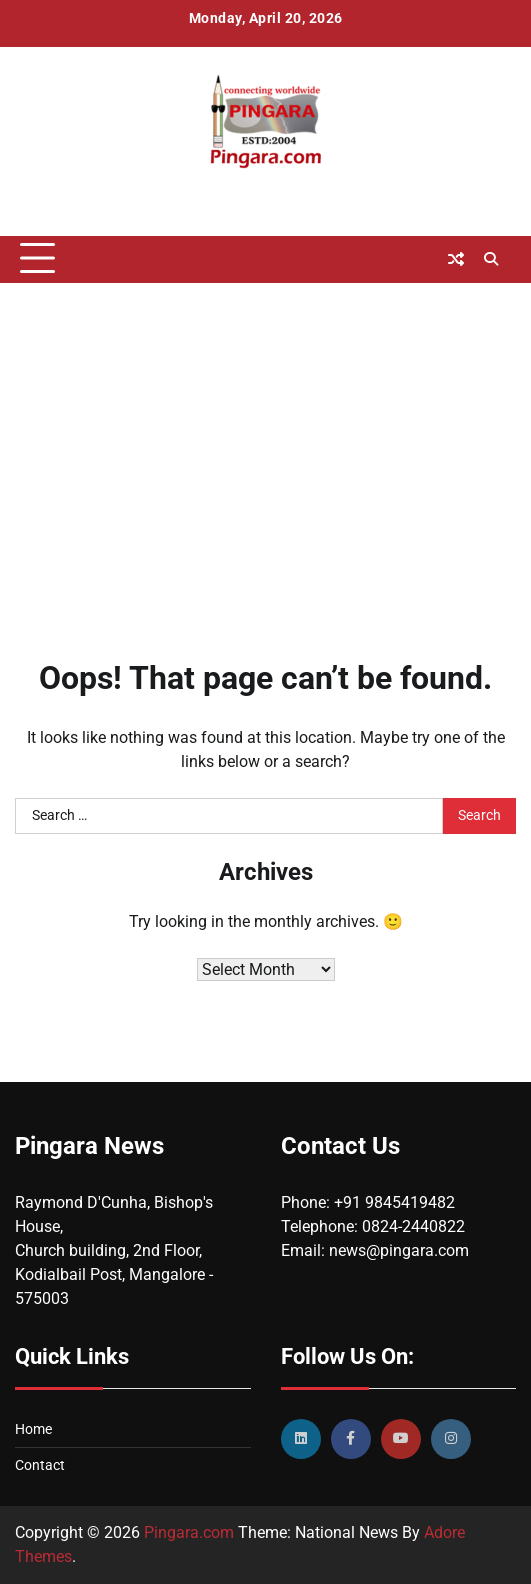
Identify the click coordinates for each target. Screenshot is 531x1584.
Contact (40, 1465)
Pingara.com (189, 1532)
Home (33, 1429)
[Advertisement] (265, 443)
